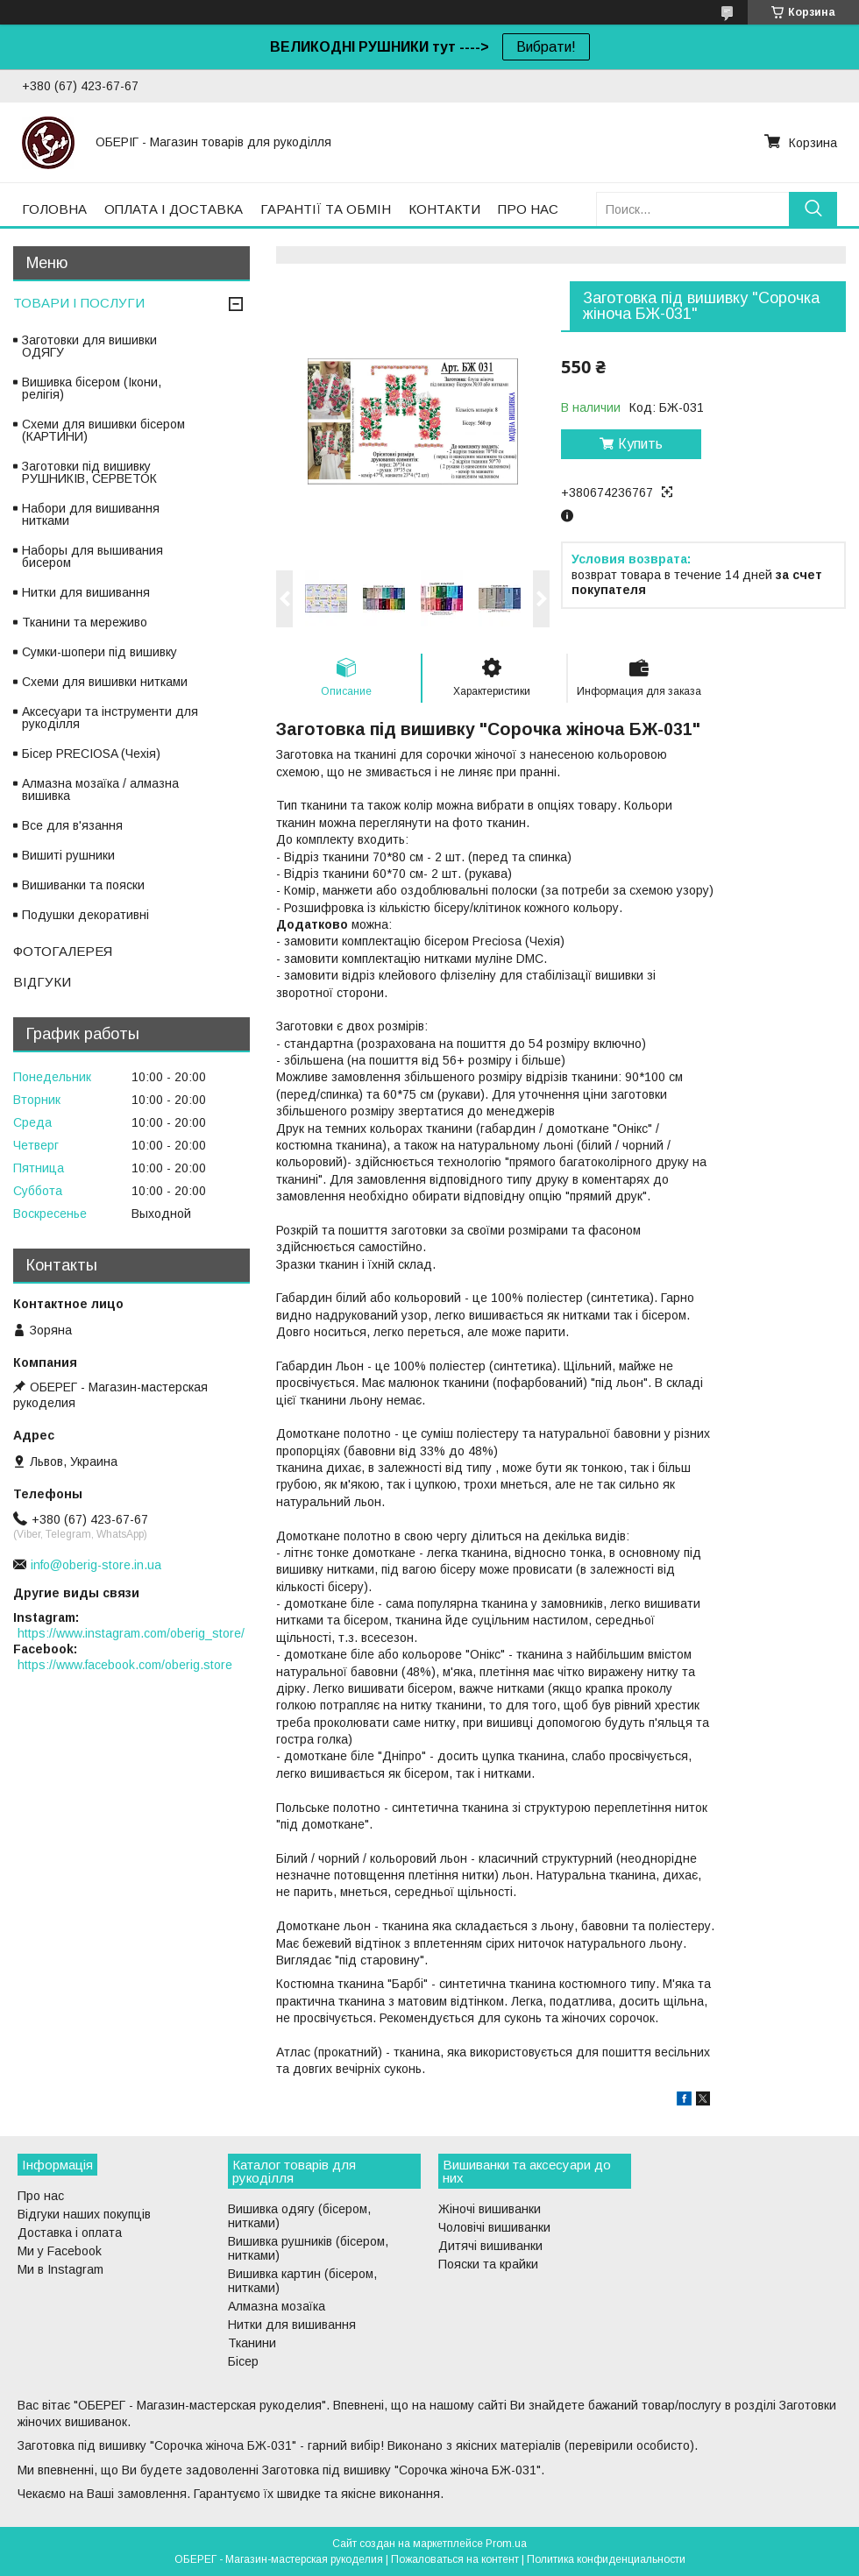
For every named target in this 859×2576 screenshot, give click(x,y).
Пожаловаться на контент (455, 2559)
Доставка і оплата (70, 2233)
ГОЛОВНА (54, 209)
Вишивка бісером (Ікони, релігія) (91, 388)
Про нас (41, 2196)
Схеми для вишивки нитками (105, 682)
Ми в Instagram (60, 2269)
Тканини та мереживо (84, 622)
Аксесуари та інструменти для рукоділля (110, 717)
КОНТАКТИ (444, 209)
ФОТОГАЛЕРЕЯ (62, 951)
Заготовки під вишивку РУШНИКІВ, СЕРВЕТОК (89, 472)
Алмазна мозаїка (276, 2306)
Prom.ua (506, 2543)
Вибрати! (546, 46)
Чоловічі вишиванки (494, 2227)
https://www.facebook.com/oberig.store (125, 1665)
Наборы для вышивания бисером (92, 556)
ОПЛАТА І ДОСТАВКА (173, 209)
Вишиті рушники (68, 855)
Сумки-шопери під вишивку (99, 652)
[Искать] (813, 209)
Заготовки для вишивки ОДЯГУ (89, 346)
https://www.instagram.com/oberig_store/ (131, 1633)
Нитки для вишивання (86, 592)
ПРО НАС (528, 209)
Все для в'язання (72, 825)
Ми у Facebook (60, 2251)
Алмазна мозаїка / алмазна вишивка (100, 789)
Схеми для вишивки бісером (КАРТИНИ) (103, 430)
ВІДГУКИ (42, 981)
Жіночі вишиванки (489, 2209)
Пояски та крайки (488, 2264)
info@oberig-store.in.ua (96, 1565)
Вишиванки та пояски (83, 885)
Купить (640, 443)
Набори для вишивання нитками (91, 514)
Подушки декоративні (85, 915)
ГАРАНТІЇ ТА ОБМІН (325, 209)
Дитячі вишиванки (490, 2246)
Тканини (252, 2343)
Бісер (243, 2361)
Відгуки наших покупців (84, 2214)
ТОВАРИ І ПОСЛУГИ (79, 302)
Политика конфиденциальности (606, 2559)
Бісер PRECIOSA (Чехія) (91, 754)
